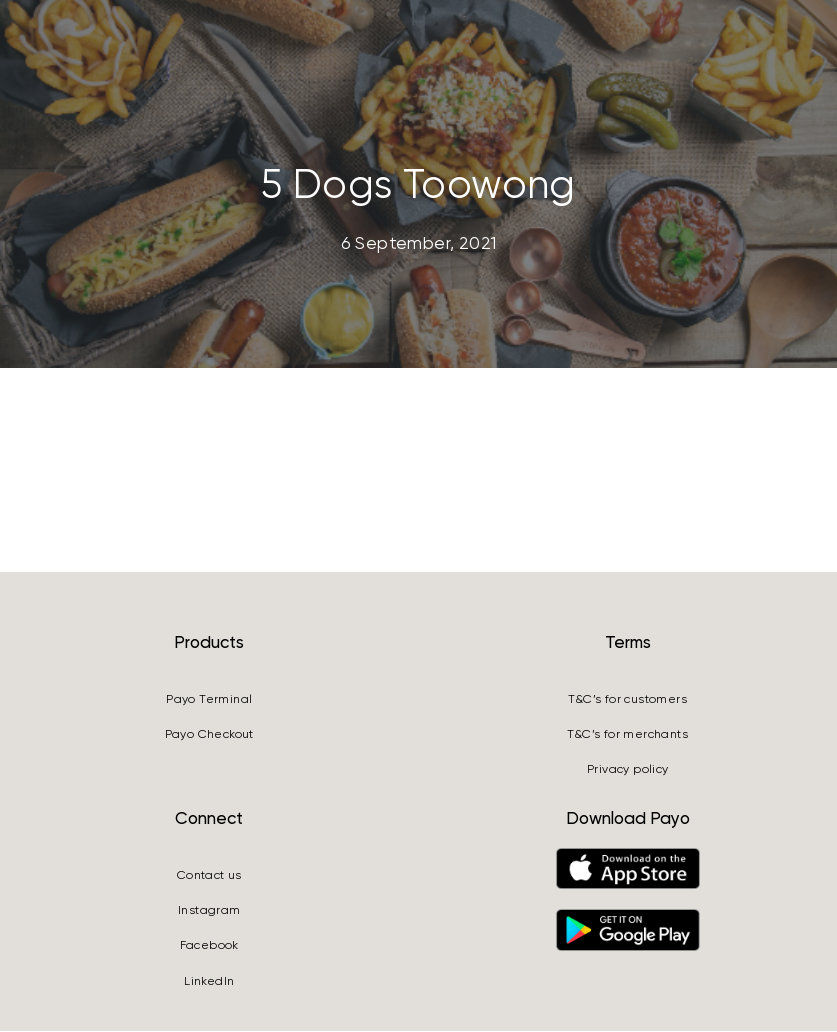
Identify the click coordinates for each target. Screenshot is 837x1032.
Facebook (209, 946)
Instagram (209, 911)
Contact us (209, 876)
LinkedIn (209, 982)
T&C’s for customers (627, 700)
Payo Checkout (209, 735)
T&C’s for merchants (627, 735)
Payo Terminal (209, 700)
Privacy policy (628, 770)
